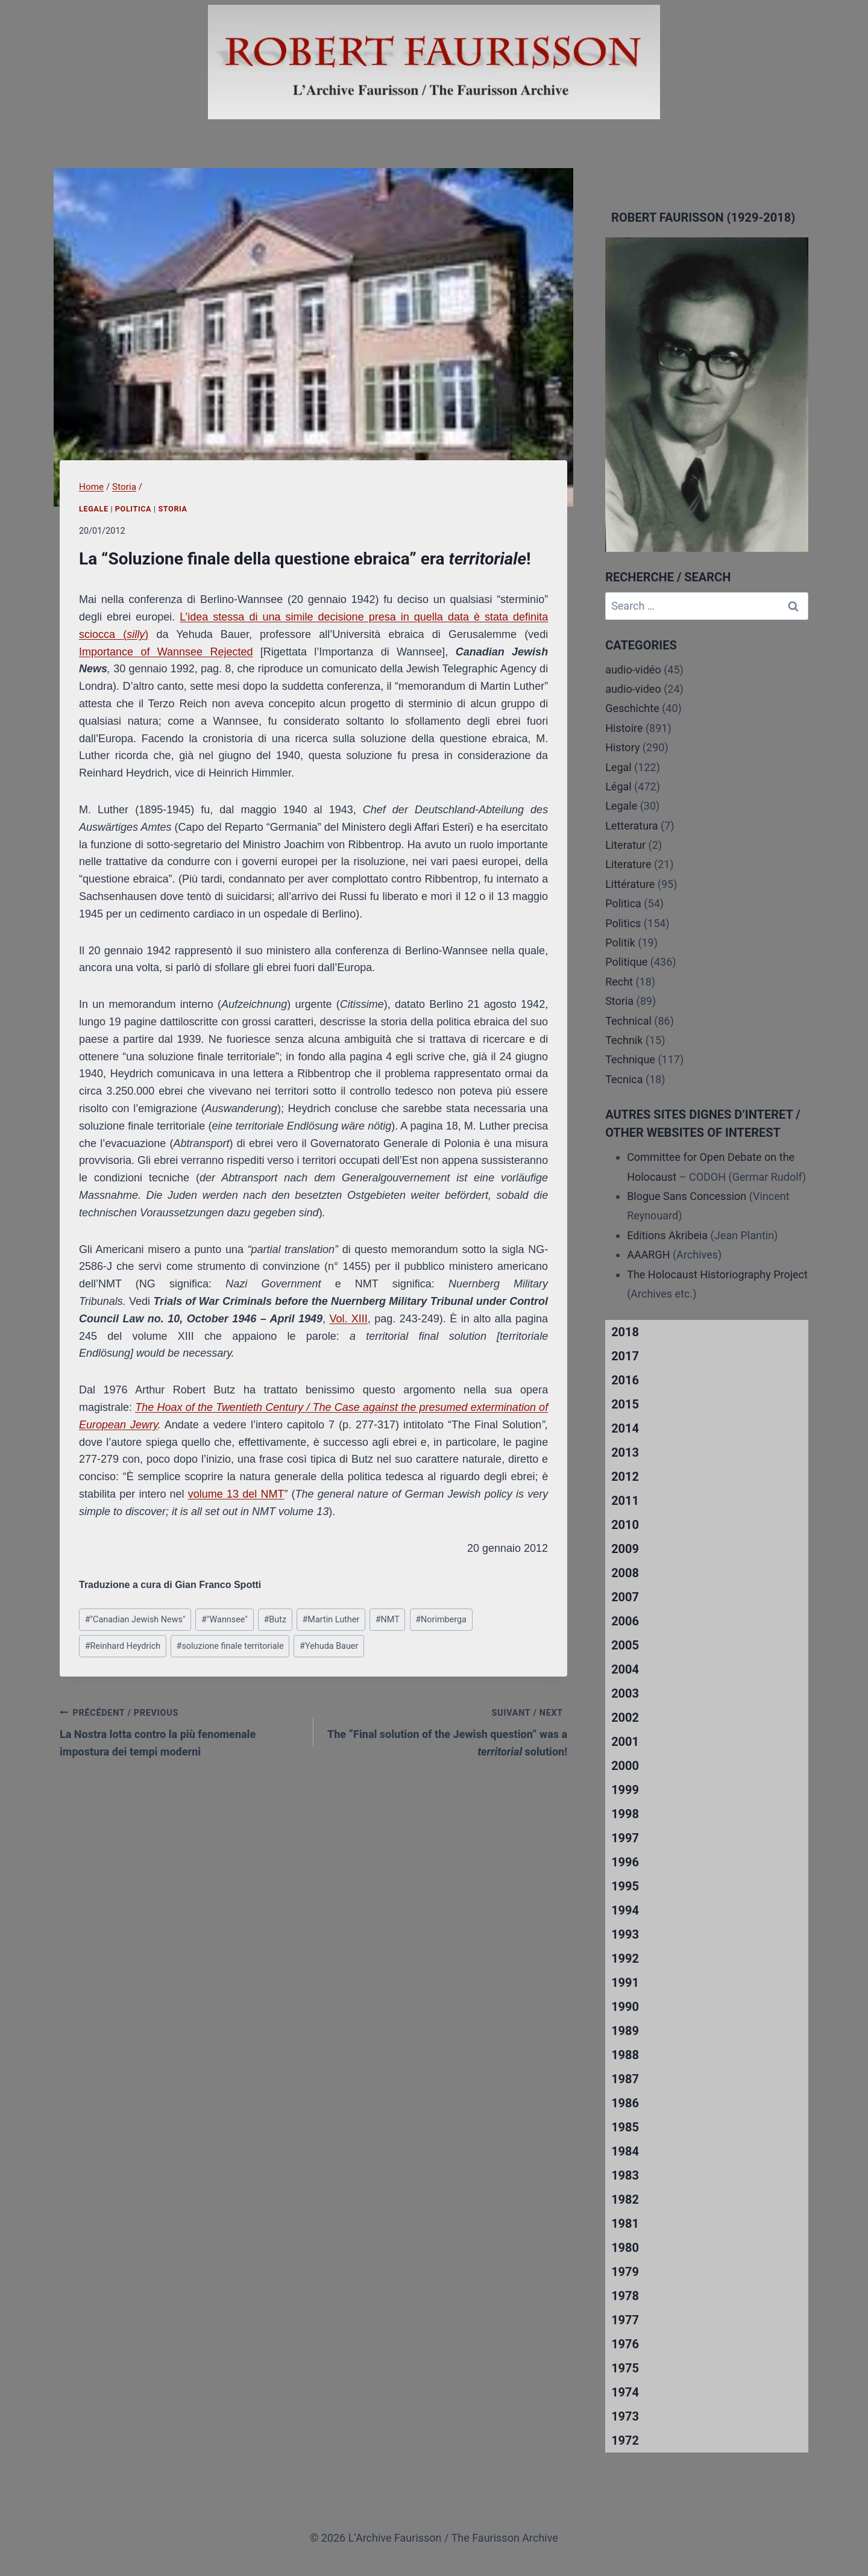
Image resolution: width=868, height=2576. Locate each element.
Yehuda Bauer (329, 1646)
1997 (625, 1838)
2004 (625, 1669)
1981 (625, 2223)
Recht (619, 981)
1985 (625, 2127)
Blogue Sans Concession (686, 1196)
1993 (625, 1934)
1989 (625, 2031)
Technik (624, 1040)
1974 (625, 2392)
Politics (623, 923)
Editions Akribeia (667, 1235)
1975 (625, 2368)
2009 (625, 1549)
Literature (628, 864)
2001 (625, 1741)
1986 (625, 2103)
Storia (172, 508)
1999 (625, 1790)
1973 (625, 2416)
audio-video (633, 689)
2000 (625, 1765)
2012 (625, 1476)
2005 (625, 1645)
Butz (274, 1620)
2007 (625, 1597)
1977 (625, 2320)
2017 (625, 1356)
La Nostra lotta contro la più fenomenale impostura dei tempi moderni (181, 1731)
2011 (625, 1500)
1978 (625, 2296)
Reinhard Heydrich (122, 1646)
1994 (625, 1910)
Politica (133, 508)
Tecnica (624, 1079)
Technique (630, 1059)
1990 (625, 2006)
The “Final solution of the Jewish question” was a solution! (445, 1731)
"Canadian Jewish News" (135, 1620)
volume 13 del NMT (236, 1494)
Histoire (624, 728)
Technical (628, 1020)
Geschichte (632, 708)
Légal (618, 786)
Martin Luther (330, 1620)
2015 (625, 1404)
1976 (625, 2344)
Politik (620, 942)
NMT (388, 1620)
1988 (625, 2055)
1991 (625, 1982)
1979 (625, 2272)
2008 (625, 1573)
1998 (625, 1814)
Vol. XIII (348, 1319)
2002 (625, 1717)
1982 (625, 2199)
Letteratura (631, 825)
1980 (625, 2247)
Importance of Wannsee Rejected (166, 652)
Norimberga (441, 1620)
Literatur (625, 845)
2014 (625, 1428)
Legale (93, 508)
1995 (625, 1886)
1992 (625, 1958)
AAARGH (648, 1254)
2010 (625, 1525)
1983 (625, 2175)
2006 (625, 1621)
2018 (625, 1332)
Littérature (630, 884)
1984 (625, 2151)
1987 (625, 2079)
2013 (625, 1452)
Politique (626, 961)
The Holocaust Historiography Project (717, 1274)
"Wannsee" (224, 1620)
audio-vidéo (633, 669)
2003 (625, 1693)
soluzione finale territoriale (230, 1646)
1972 (625, 2440)
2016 (625, 1380)
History (622, 747)
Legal (618, 767)
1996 (625, 1862)
